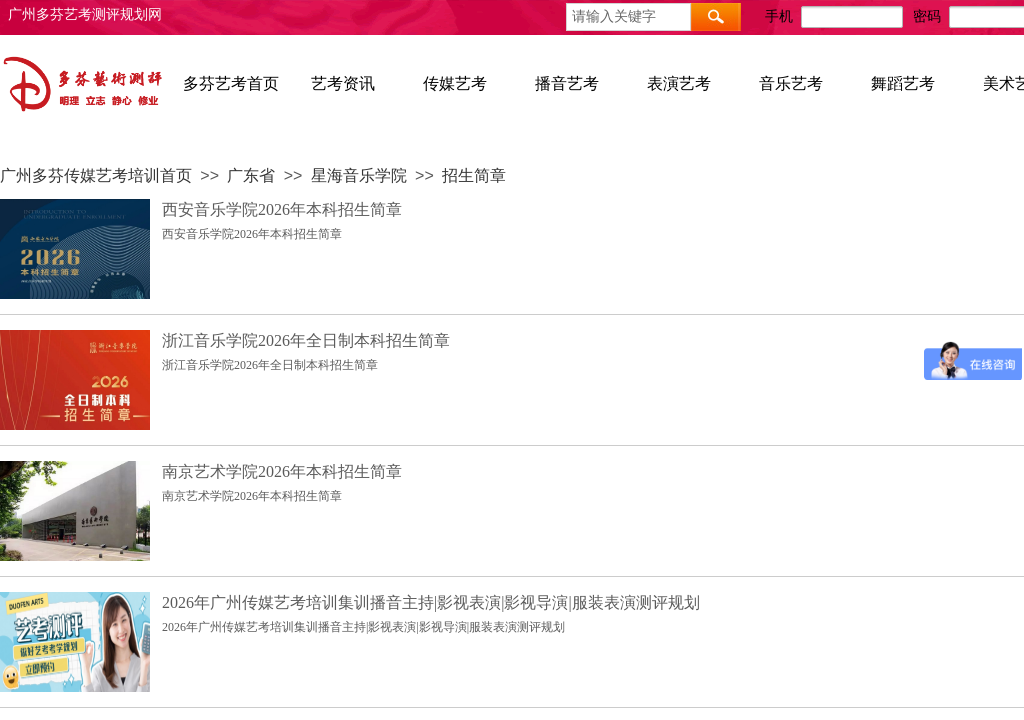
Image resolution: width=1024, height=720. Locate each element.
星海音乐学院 (359, 175)
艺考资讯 (343, 83)
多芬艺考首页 (231, 83)
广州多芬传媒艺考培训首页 (96, 175)
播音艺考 (567, 83)
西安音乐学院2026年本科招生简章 (282, 209)
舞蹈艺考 (903, 83)
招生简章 (474, 175)
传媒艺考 (455, 83)
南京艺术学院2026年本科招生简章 (282, 471)
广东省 (251, 175)
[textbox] (628, 17)
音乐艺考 (791, 83)
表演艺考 (679, 83)
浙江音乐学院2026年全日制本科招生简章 (306, 340)
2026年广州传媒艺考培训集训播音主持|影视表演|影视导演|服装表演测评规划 (431, 602)
